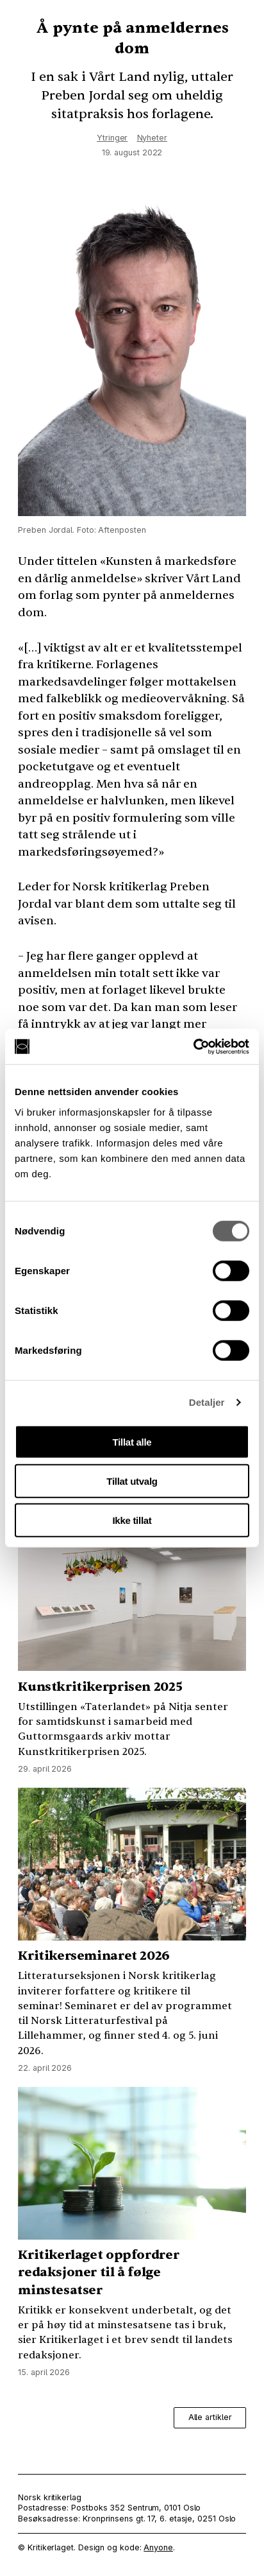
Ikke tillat (131, 1519)
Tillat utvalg (131, 1480)
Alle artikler (210, 2417)
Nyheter (152, 138)
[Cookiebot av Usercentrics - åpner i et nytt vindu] (193, 1046)
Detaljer (207, 1402)
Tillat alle (132, 1441)
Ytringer (112, 138)
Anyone (158, 2547)
